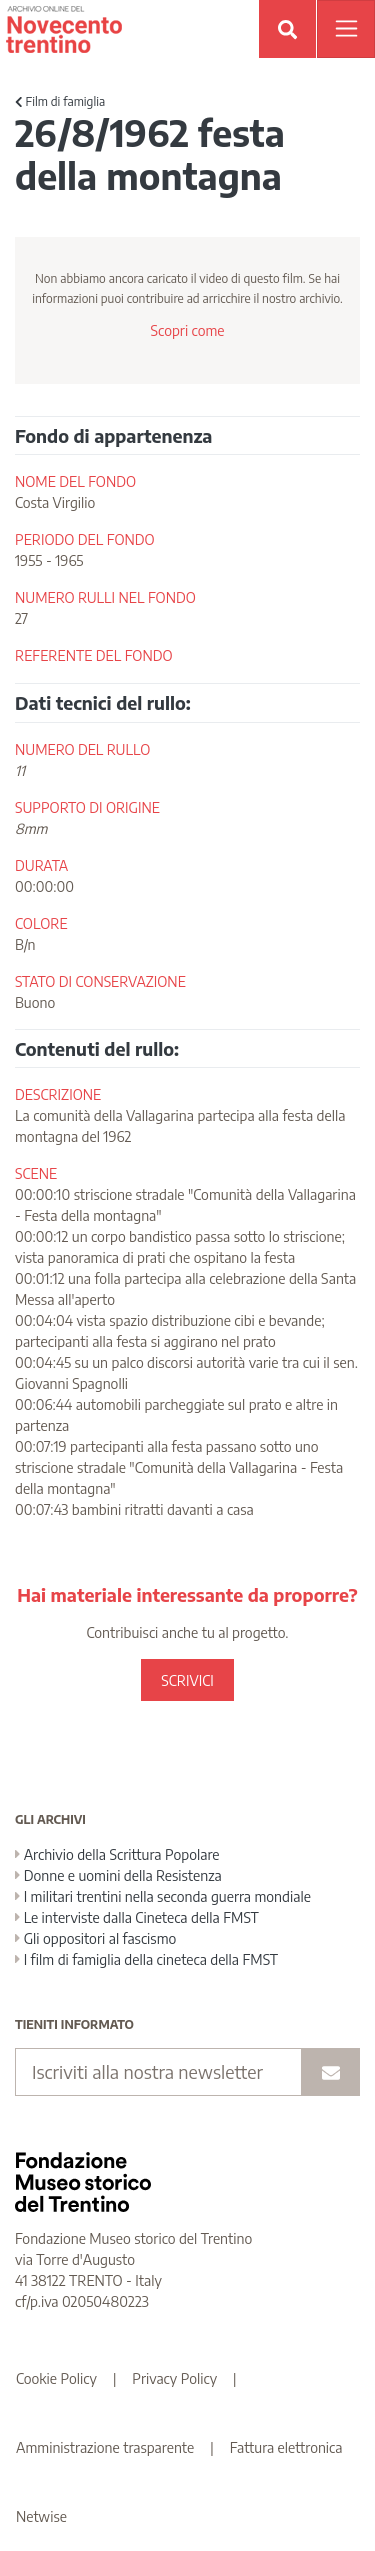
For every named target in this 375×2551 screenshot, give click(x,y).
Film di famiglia (60, 101)
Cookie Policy (56, 2378)
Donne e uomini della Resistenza (118, 1875)
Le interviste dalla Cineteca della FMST (137, 1917)
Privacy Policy (174, 2378)
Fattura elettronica (286, 2447)
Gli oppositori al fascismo (95, 1938)
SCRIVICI (187, 1680)
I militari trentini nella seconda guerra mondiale (163, 1896)
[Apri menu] (346, 29)
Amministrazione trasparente (105, 2447)
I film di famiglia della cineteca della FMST (146, 1959)
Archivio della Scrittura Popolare (117, 1854)
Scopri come (187, 330)
